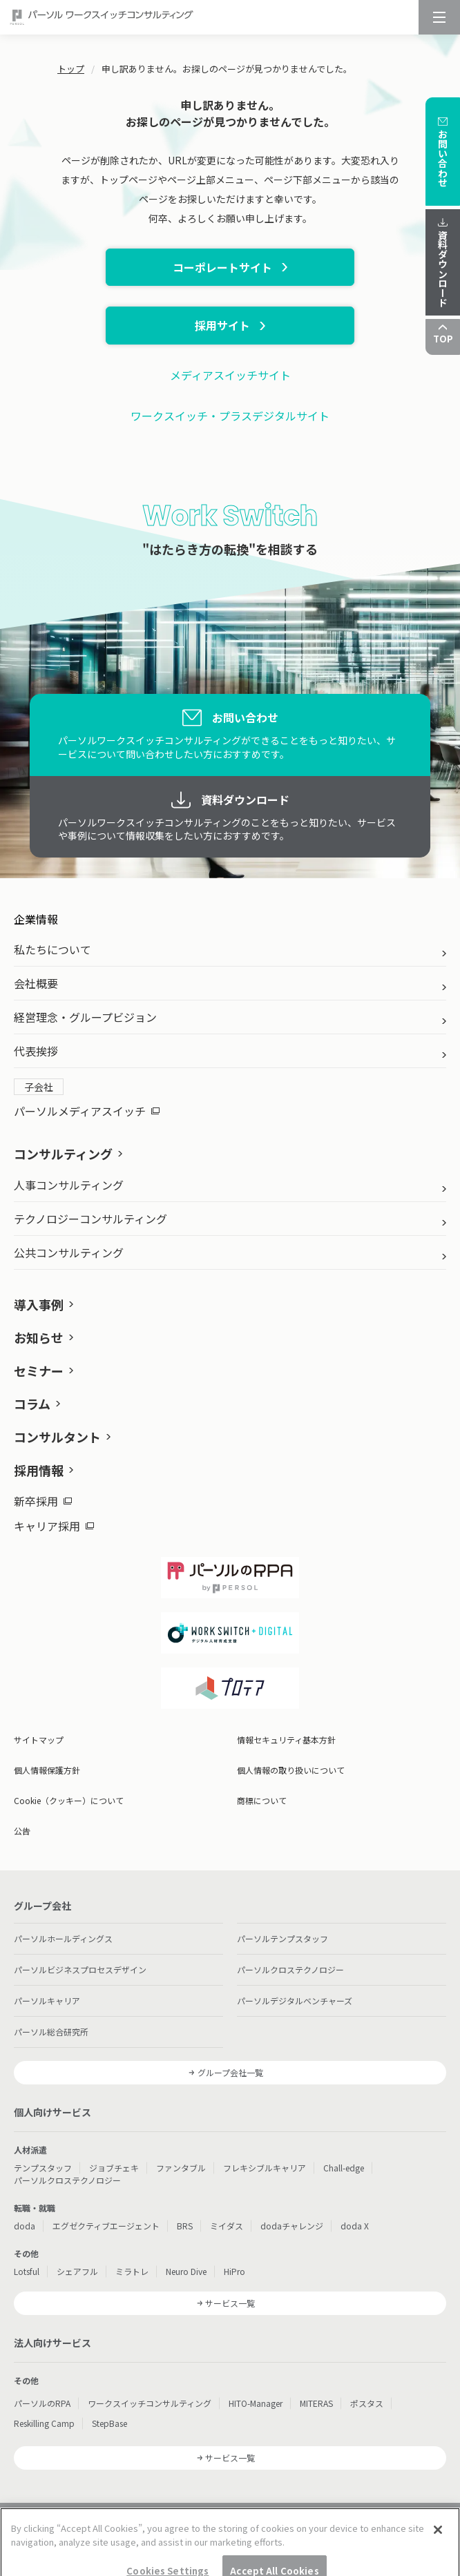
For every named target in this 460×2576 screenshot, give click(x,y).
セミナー (39, 1370)
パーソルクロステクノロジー (290, 1969)
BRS (185, 2225)
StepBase (109, 2423)
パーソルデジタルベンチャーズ (294, 2000)
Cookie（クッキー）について (69, 1800)
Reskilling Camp (44, 2423)
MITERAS (316, 2403)
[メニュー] (439, 17)
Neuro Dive (186, 2271)
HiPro (234, 2271)
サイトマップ (39, 1739)
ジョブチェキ (114, 2167)
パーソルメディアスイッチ (87, 1111)
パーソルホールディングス (63, 1938)
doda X (355, 2225)
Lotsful (26, 2271)
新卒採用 (43, 1501)
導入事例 (39, 1304)
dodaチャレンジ (291, 2225)
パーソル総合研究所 (51, 2031)
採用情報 (39, 1470)
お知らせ (39, 1337)
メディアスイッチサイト (230, 375)
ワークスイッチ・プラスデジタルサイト (230, 415)
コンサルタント (57, 1437)
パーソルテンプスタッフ (282, 1938)
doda (24, 2225)
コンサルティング (63, 1154)
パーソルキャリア (47, 2000)
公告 (22, 1831)
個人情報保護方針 (47, 1770)
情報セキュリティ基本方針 (286, 1739)
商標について (262, 1800)
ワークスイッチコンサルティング (149, 2403)
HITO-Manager (255, 2403)
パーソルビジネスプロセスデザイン (80, 1969)
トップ (70, 68)
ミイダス (226, 2225)
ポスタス (366, 2403)
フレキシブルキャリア (264, 2167)
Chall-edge (343, 2167)
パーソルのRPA (42, 2403)
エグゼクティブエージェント (106, 2225)
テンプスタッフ (43, 2167)
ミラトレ (131, 2271)
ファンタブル (181, 2167)
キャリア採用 (54, 1526)
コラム (32, 1404)
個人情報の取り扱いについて (291, 1770)
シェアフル (77, 2271)
